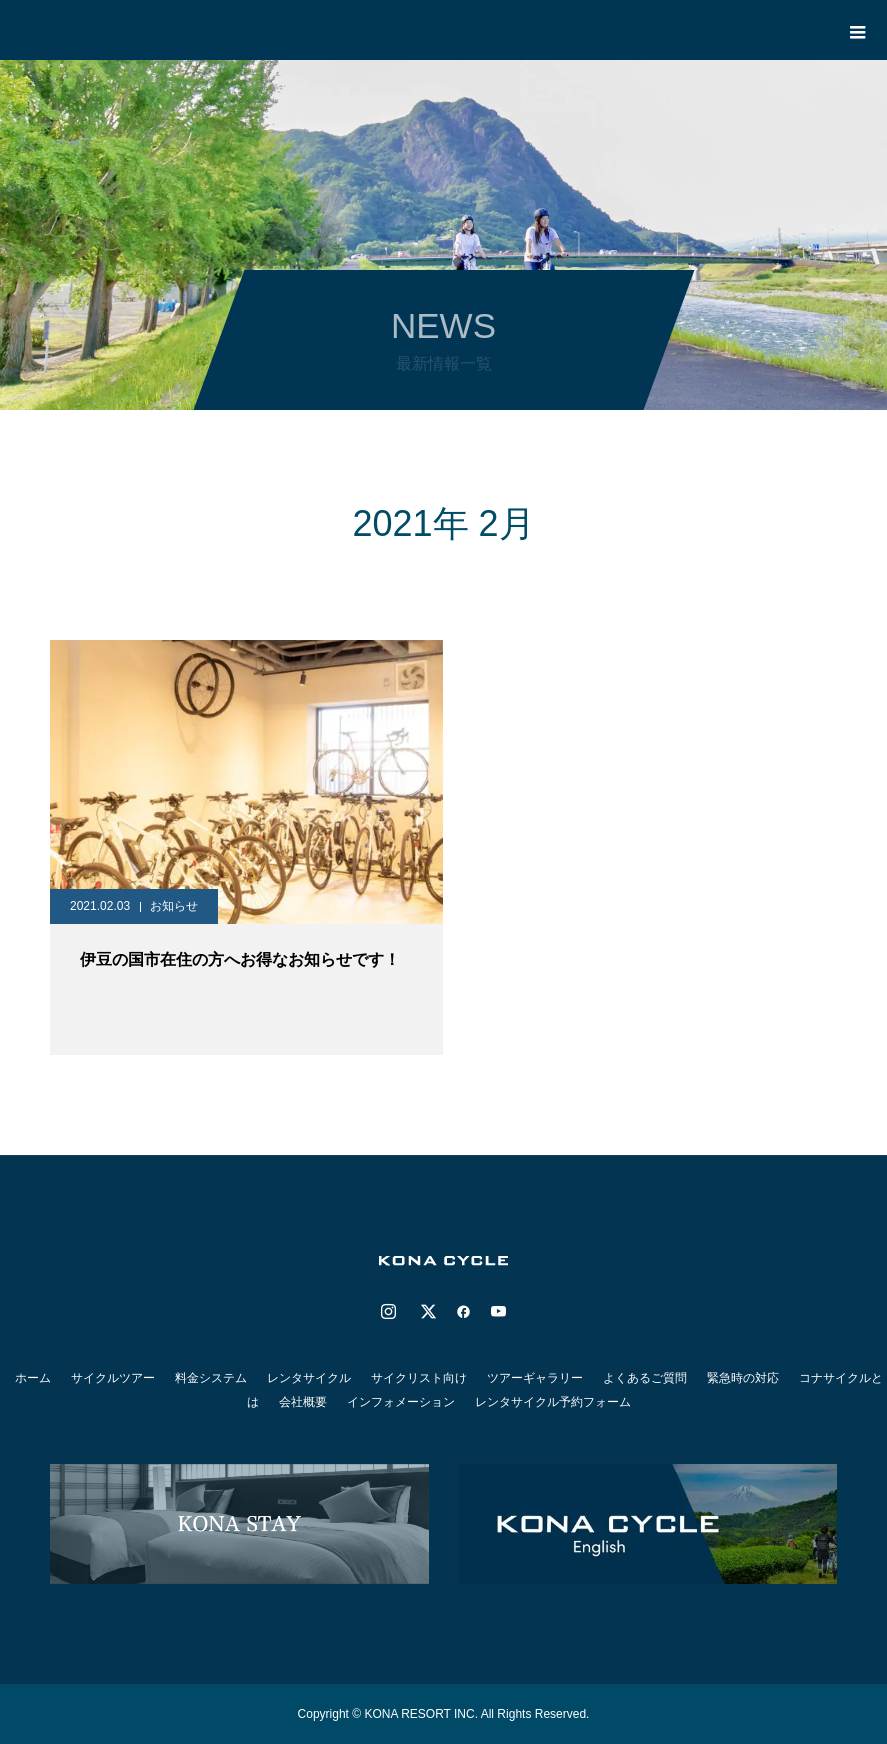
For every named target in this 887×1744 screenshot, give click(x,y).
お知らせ (174, 906)
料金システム (211, 1378)
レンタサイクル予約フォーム (553, 1402)
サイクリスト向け (419, 1378)
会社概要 (303, 1402)
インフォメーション (401, 1402)
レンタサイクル (309, 1378)
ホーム (33, 1378)
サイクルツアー (113, 1378)
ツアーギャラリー (535, 1378)
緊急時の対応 (743, 1378)
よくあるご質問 (645, 1378)
